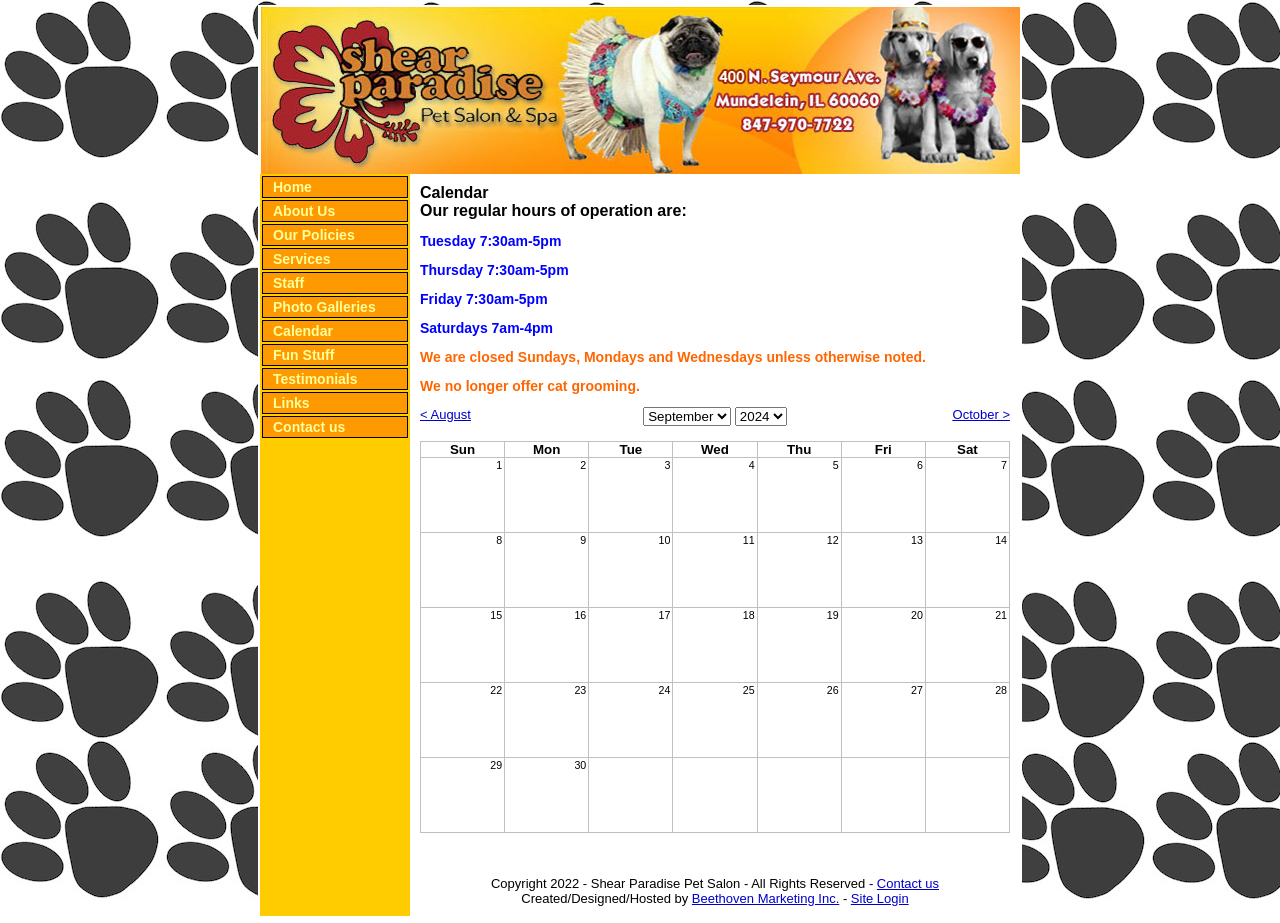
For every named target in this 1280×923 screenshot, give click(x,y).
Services (302, 259)
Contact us (309, 427)
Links (291, 403)
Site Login (880, 898)
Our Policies (314, 235)
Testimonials (315, 379)
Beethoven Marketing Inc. (765, 898)
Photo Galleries (324, 307)
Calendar (303, 331)
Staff (288, 283)
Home (292, 187)
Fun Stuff (303, 355)
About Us (304, 211)
